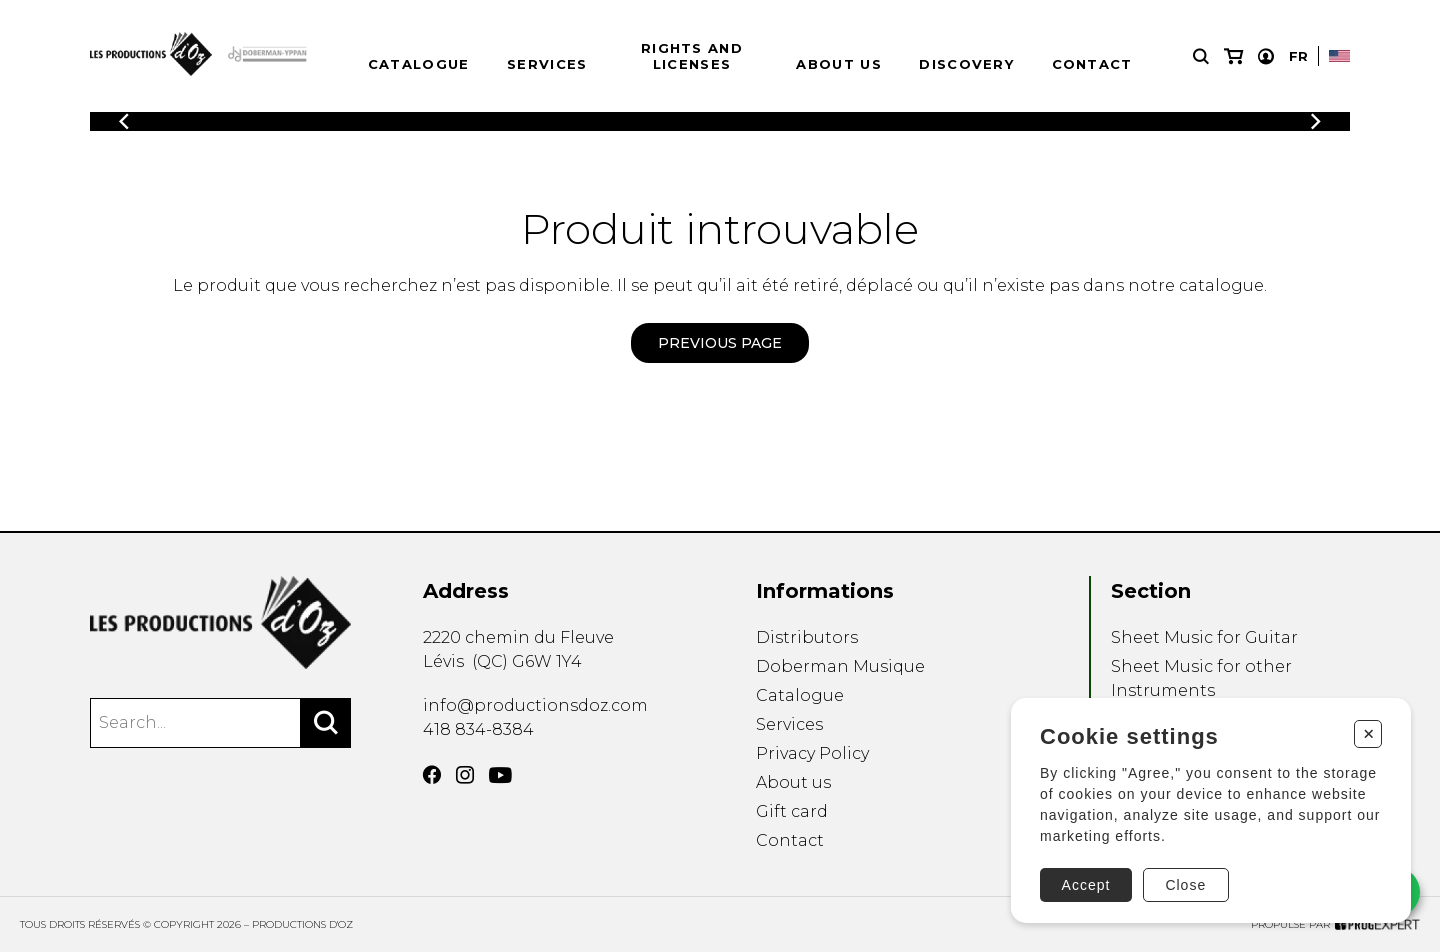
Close (1185, 885)
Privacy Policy (812, 753)
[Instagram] (465, 775)
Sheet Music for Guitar (1204, 637)
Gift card (792, 811)
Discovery (966, 64)
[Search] (326, 723)
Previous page (720, 343)
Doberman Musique (840, 666)
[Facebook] (432, 775)
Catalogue (419, 64)
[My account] (1266, 56)
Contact (1092, 64)
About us (838, 64)
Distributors (807, 637)
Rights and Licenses (692, 56)
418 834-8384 (478, 729)
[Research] (1201, 56)
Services (547, 64)
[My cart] (1233, 56)
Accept (1086, 885)
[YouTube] (500, 775)
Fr (1298, 56)
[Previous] (124, 121)
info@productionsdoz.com (535, 705)
